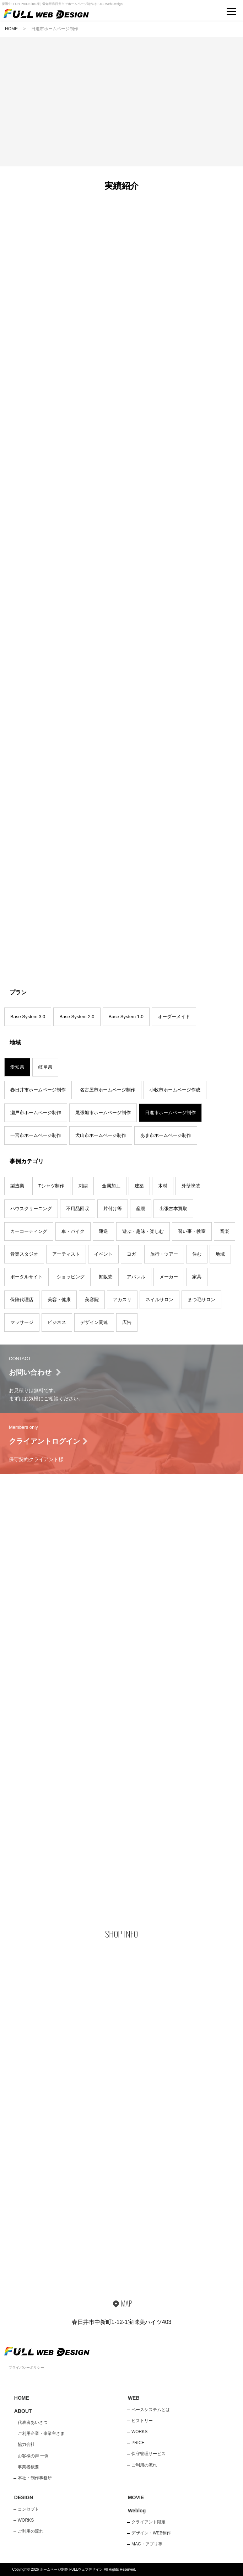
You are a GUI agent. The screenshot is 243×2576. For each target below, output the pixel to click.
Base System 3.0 (27, 1016)
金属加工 (111, 1185)
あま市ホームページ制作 (165, 1135)
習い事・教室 (192, 1231)
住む (196, 1254)
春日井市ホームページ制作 (38, 1089)
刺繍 (83, 1185)
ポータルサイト (26, 1276)
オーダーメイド (174, 1016)
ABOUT (23, 2411)
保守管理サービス (148, 2453)
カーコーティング (28, 1231)
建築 (139, 1185)
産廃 (140, 1208)
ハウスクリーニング (31, 1208)
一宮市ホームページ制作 (35, 1135)
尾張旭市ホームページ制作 (103, 1112)
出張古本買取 (173, 1208)
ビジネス (57, 1322)
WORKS (139, 2431)
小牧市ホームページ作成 (175, 1089)
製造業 (17, 1185)
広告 (126, 1322)
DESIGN (23, 2497)
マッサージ (21, 1322)
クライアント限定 (148, 2521)
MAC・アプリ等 (146, 2544)
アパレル (136, 1276)
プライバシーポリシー (26, 2367)
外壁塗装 (191, 1185)
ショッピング (71, 1276)
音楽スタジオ (24, 1254)
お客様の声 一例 (33, 2455)
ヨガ (131, 1254)
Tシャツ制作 (51, 1185)
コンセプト (28, 2509)
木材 (162, 1185)
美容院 (92, 1299)
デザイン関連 (94, 1322)
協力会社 (26, 2444)
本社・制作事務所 (35, 2477)
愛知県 (17, 1067)
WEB (134, 2398)
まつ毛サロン (201, 1299)
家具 (196, 1276)
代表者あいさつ (33, 2422)
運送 (103, 1231)
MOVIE (136, 2497)
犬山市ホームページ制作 (100, 1135)
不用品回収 (77, 1208)
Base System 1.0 (126, 1016)
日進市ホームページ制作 (170, 1112)
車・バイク (73, 1231)
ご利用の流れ (144, 2465)
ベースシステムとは (150, 2409)
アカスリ (122, 1299)
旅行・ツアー (164, 1254)
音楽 (224, 1231)
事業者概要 (28, 2466)
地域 (220, 1254)
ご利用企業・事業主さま (41, 2433)
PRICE (138, 2442)
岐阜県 (45, 1067)
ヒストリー (142, 2420)
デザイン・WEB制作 (151, 2532)
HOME (11, 28)
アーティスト (66, 1254)
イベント (103, 1254)
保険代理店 (21, 1299)
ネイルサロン (159, 1299)
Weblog (137, 2510)
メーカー (169, 1276)
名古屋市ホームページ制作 (107, 1089)
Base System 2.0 (76, 1016)
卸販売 (106, 1276)
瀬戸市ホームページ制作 (35, 1112)
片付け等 (112, 1208)
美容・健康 (59, 1299)
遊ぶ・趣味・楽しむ (143, 1231)
